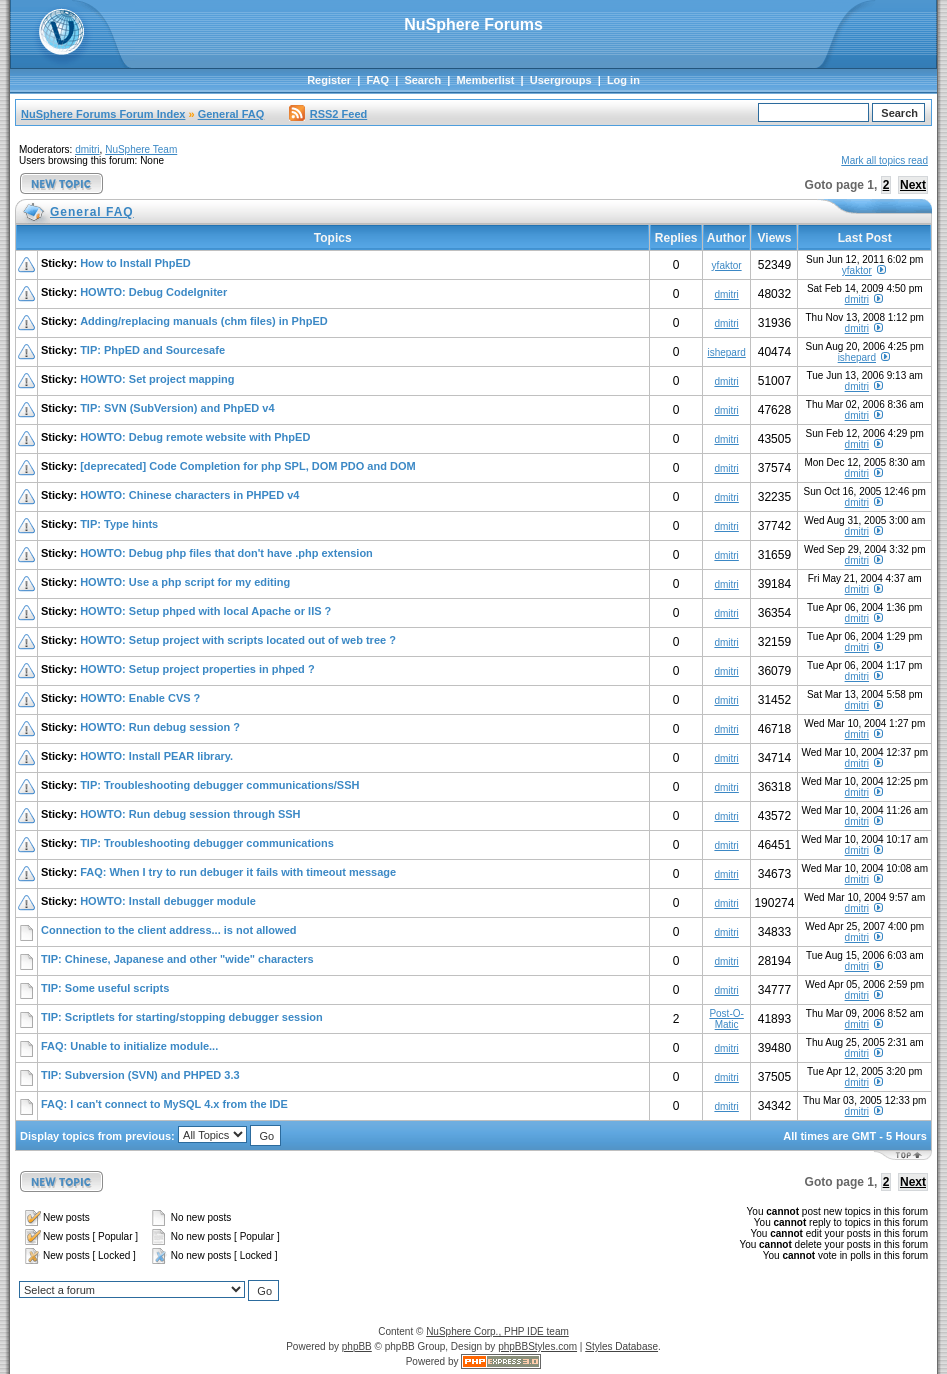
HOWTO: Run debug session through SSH (190, 814)
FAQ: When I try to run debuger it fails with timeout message (238, 872)
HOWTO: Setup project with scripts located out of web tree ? (238, 640)
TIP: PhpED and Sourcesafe (152, 350)
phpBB (357, 1346)
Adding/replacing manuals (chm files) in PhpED (204, 321)
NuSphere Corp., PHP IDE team (497, 1331)
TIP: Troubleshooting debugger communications (207, 843)
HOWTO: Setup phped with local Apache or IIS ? (205, 611)
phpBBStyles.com (537, 1346)
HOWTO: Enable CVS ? (140, 698)
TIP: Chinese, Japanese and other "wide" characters (177, 959)
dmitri (87, 149)
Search (422, 80)
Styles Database (621, 1346)
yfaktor (727, 265)
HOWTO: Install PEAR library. (156, 756)
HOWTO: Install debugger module (168, 901)
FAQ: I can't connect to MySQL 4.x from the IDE (164, 1104)
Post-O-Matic (726, 1019)
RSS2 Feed (328, 114)
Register (329, 80)
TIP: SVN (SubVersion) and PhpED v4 (177, 408)
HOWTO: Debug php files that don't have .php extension (226, 553)
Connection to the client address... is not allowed (168, 930)
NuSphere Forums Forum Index (103, 114)
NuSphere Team (141, 149)
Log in (623, 80)
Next (913, 185)
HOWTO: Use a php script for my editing (185, 582)
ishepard (726, 352)
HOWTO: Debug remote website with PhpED (195, 437)
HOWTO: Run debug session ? (160, 727)
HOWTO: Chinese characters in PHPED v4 (189, 495)
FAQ (377, 80)
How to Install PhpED (135, 263)
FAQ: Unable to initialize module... (129, 1046)
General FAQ (231, 114)
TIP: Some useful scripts (105, 988)
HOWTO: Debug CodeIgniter (153, 292)
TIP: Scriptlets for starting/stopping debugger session (182, 1017)
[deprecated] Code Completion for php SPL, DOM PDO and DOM (248, 466)
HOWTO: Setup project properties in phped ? (197, 669)
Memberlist (485, 80)
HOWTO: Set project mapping (157, 379)
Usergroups (561, 80)
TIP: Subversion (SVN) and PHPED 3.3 (140, 1075)
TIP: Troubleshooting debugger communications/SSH (219, 785)
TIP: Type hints (119, 524)
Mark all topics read (884, 160)
